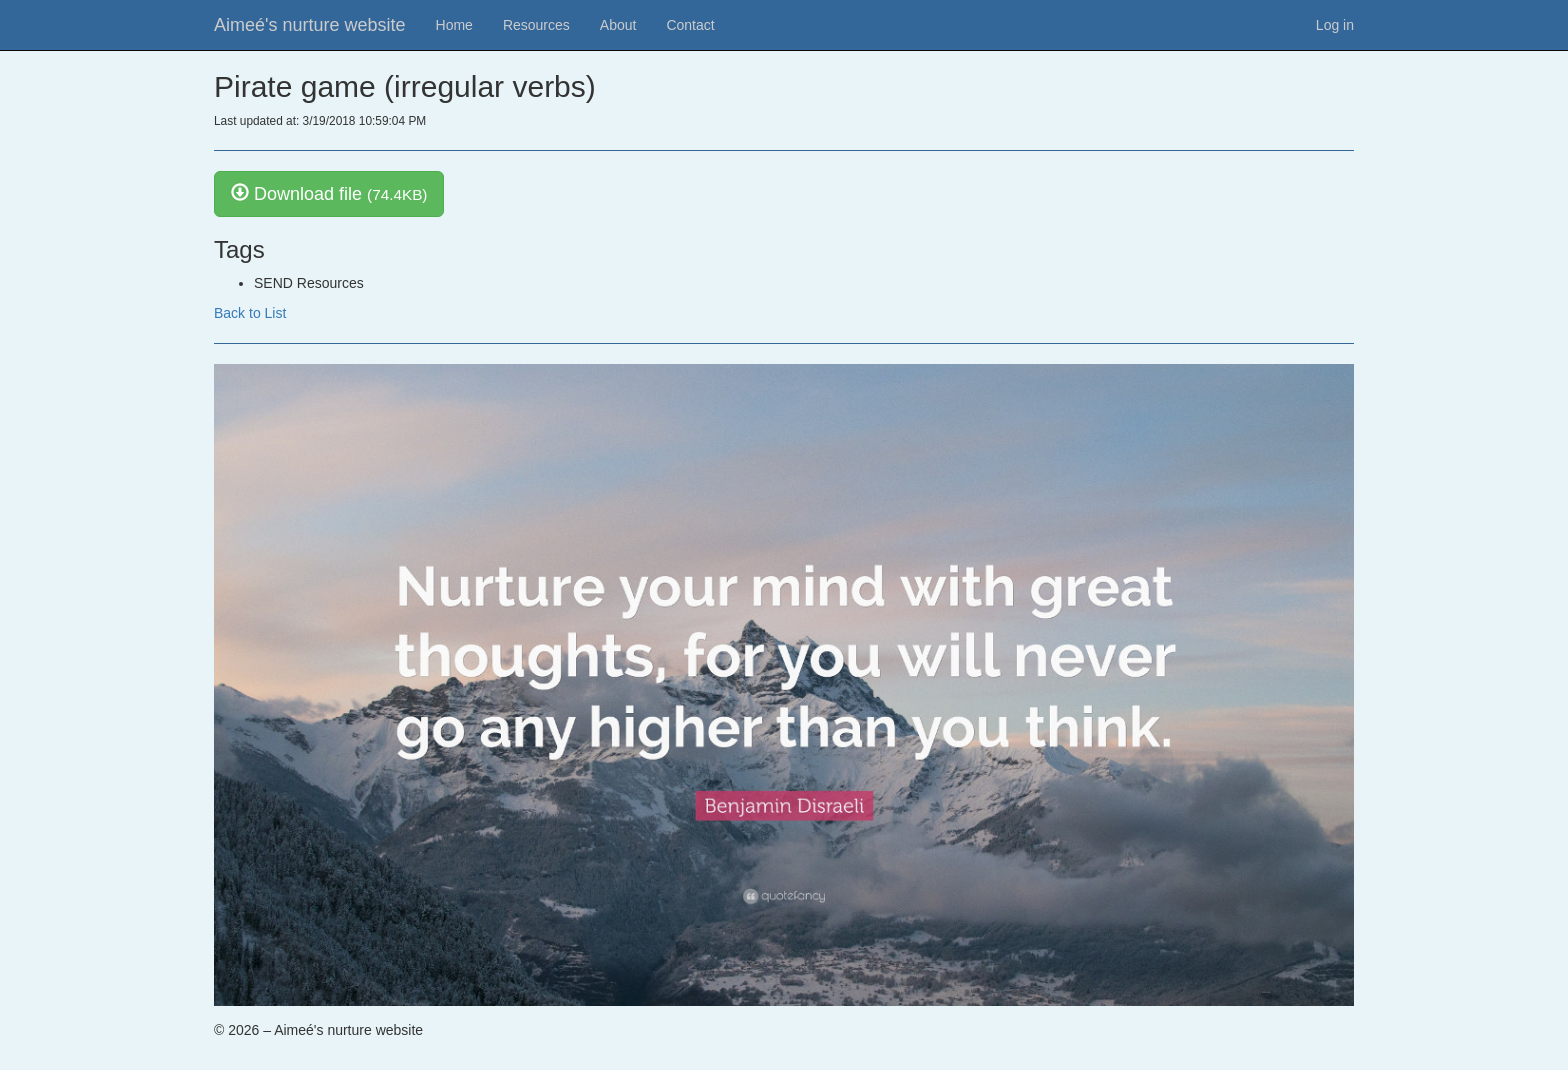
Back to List (250, 313)
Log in (1335, 25)
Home (454, 25)
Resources (536, 25)
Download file (329, 193)
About (618, 25)
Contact (690, 25)
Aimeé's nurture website (310, 25)
